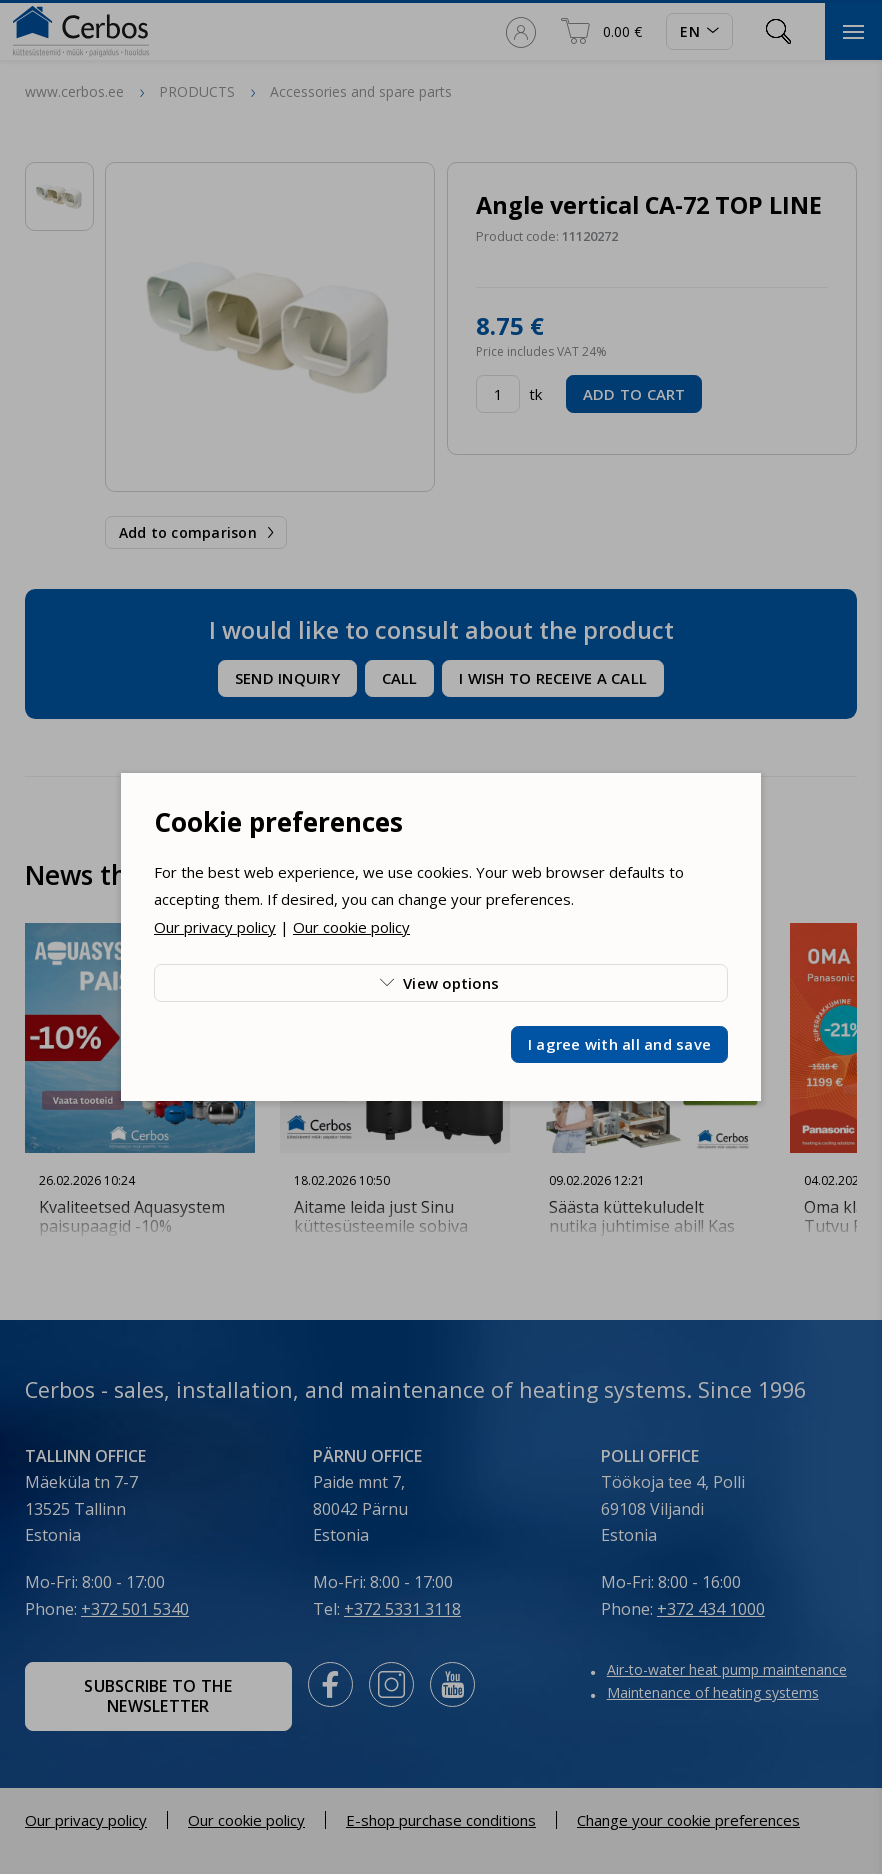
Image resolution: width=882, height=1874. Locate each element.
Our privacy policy (215, 927)
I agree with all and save (619, 1044)
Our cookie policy (351, 927)
